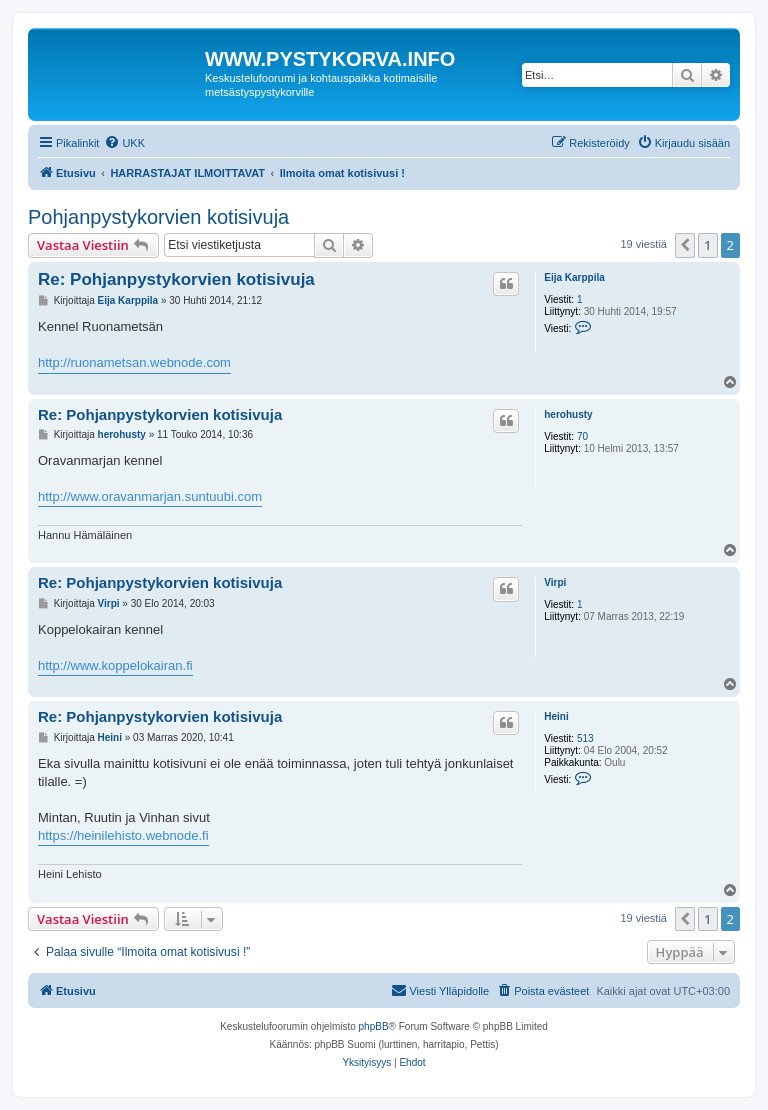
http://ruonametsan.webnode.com (134, 362)
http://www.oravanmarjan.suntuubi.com (150, 496)
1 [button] (707, 245)
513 (585, 738)
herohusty (568, 414)
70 (582, 436)
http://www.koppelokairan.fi (115, 665)
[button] (685, 245)
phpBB (374, 1026)
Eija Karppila (574, 277)
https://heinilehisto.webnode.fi (123, 835)
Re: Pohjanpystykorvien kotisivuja (176, 279)
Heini (556, 716)
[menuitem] (124, 143)
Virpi (555, 582)
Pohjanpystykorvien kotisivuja (158, 217)
